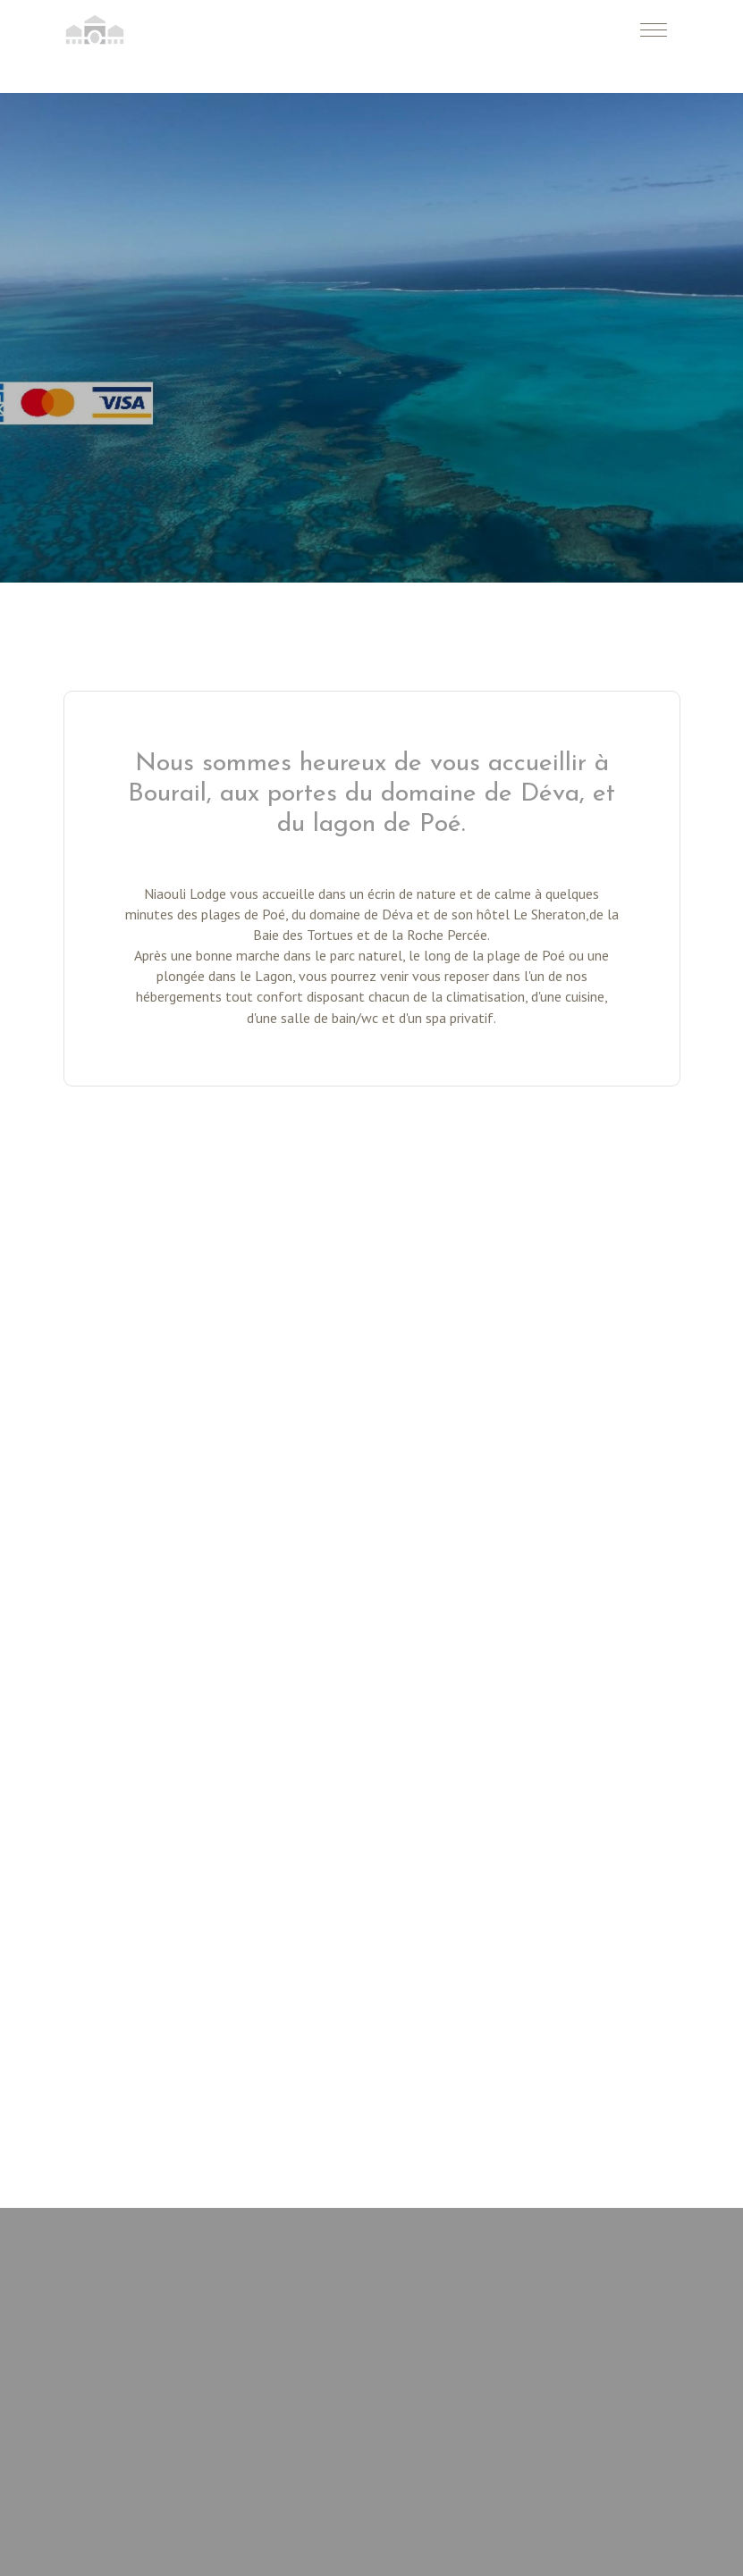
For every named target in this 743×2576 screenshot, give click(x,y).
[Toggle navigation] (653, 29)
